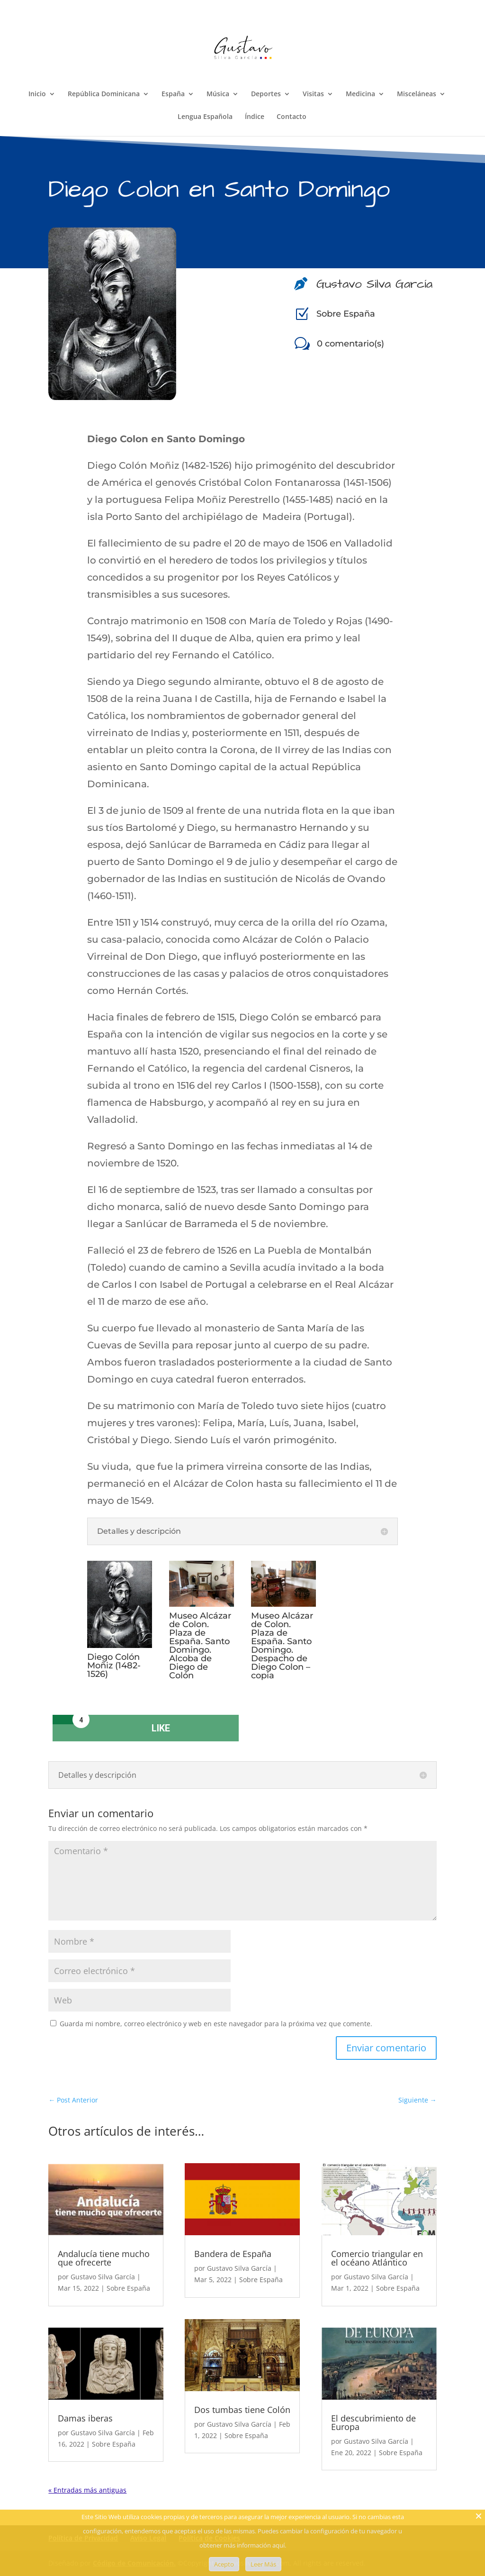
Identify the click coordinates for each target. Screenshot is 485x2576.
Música (218, 94)
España (173, 94)
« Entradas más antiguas (87, 2489)
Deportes (266, 94)
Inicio (37, 94)
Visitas (313, 94)
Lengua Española (205, 117)
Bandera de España (232, 2253)
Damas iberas (85, 2418)
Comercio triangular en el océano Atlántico (377, 2258)
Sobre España (345, 314)
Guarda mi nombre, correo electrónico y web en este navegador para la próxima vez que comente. (216, 2023)
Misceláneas (416, 94)
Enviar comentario (386, 2047)
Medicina (360, 94)
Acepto (224, 2564)
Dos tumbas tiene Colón (242, 2409)
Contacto (291, 117)
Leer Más (263, 2564)
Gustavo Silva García (103, 2276)
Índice (254, 117)
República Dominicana (104, 94)
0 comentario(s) (350, 343)
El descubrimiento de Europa (373, 2422)
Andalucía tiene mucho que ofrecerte (104, 2258)
